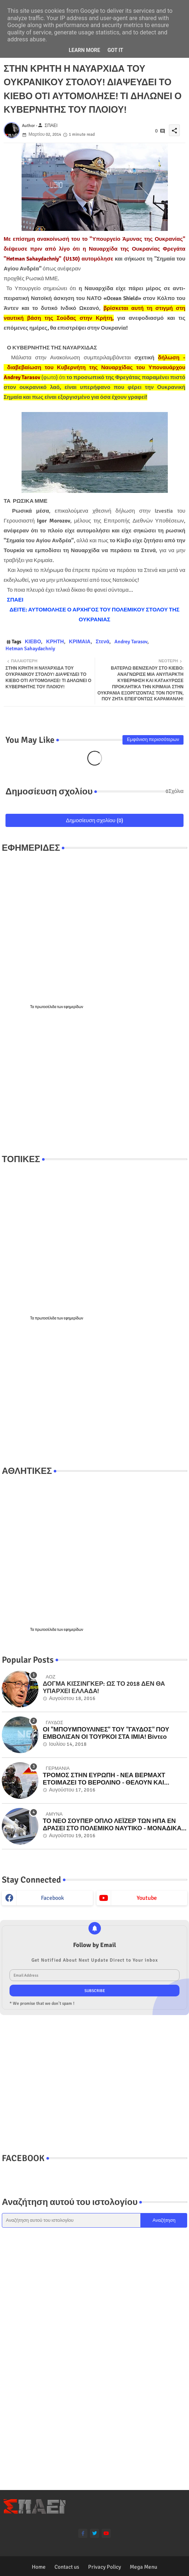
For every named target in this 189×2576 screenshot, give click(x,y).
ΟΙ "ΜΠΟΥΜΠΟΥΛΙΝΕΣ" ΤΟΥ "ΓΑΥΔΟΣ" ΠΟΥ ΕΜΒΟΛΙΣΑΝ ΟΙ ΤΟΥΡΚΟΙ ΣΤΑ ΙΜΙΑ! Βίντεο (106, 1733)
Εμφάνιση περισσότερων (153, 739)
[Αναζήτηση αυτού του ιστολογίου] (71, 2220)
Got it (115, 50)
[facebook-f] (82, 2533)
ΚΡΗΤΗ (55, 642)
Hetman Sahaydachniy (30, 648)
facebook (52, 1898)
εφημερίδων (73, 1007)
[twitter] (94, 2533)
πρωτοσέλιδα (46, 1007)
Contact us (66, 2567)
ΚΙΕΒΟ (33, 642)
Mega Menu (143, 2567)
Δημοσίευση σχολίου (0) (94, 820)
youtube (147, 1898)
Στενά (102, 642)
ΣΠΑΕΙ (15, 599)
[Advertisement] (94, 1082)
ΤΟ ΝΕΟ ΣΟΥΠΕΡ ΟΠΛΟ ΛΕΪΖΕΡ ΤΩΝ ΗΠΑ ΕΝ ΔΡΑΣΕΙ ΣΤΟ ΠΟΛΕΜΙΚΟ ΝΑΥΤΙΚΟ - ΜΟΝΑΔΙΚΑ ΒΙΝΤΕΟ (112, 1824)
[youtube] (106, 2533)
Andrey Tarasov (130, 642)
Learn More (84, 50)
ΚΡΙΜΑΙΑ (80, 642)
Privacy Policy (104, 2567)
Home (39, 2567)
